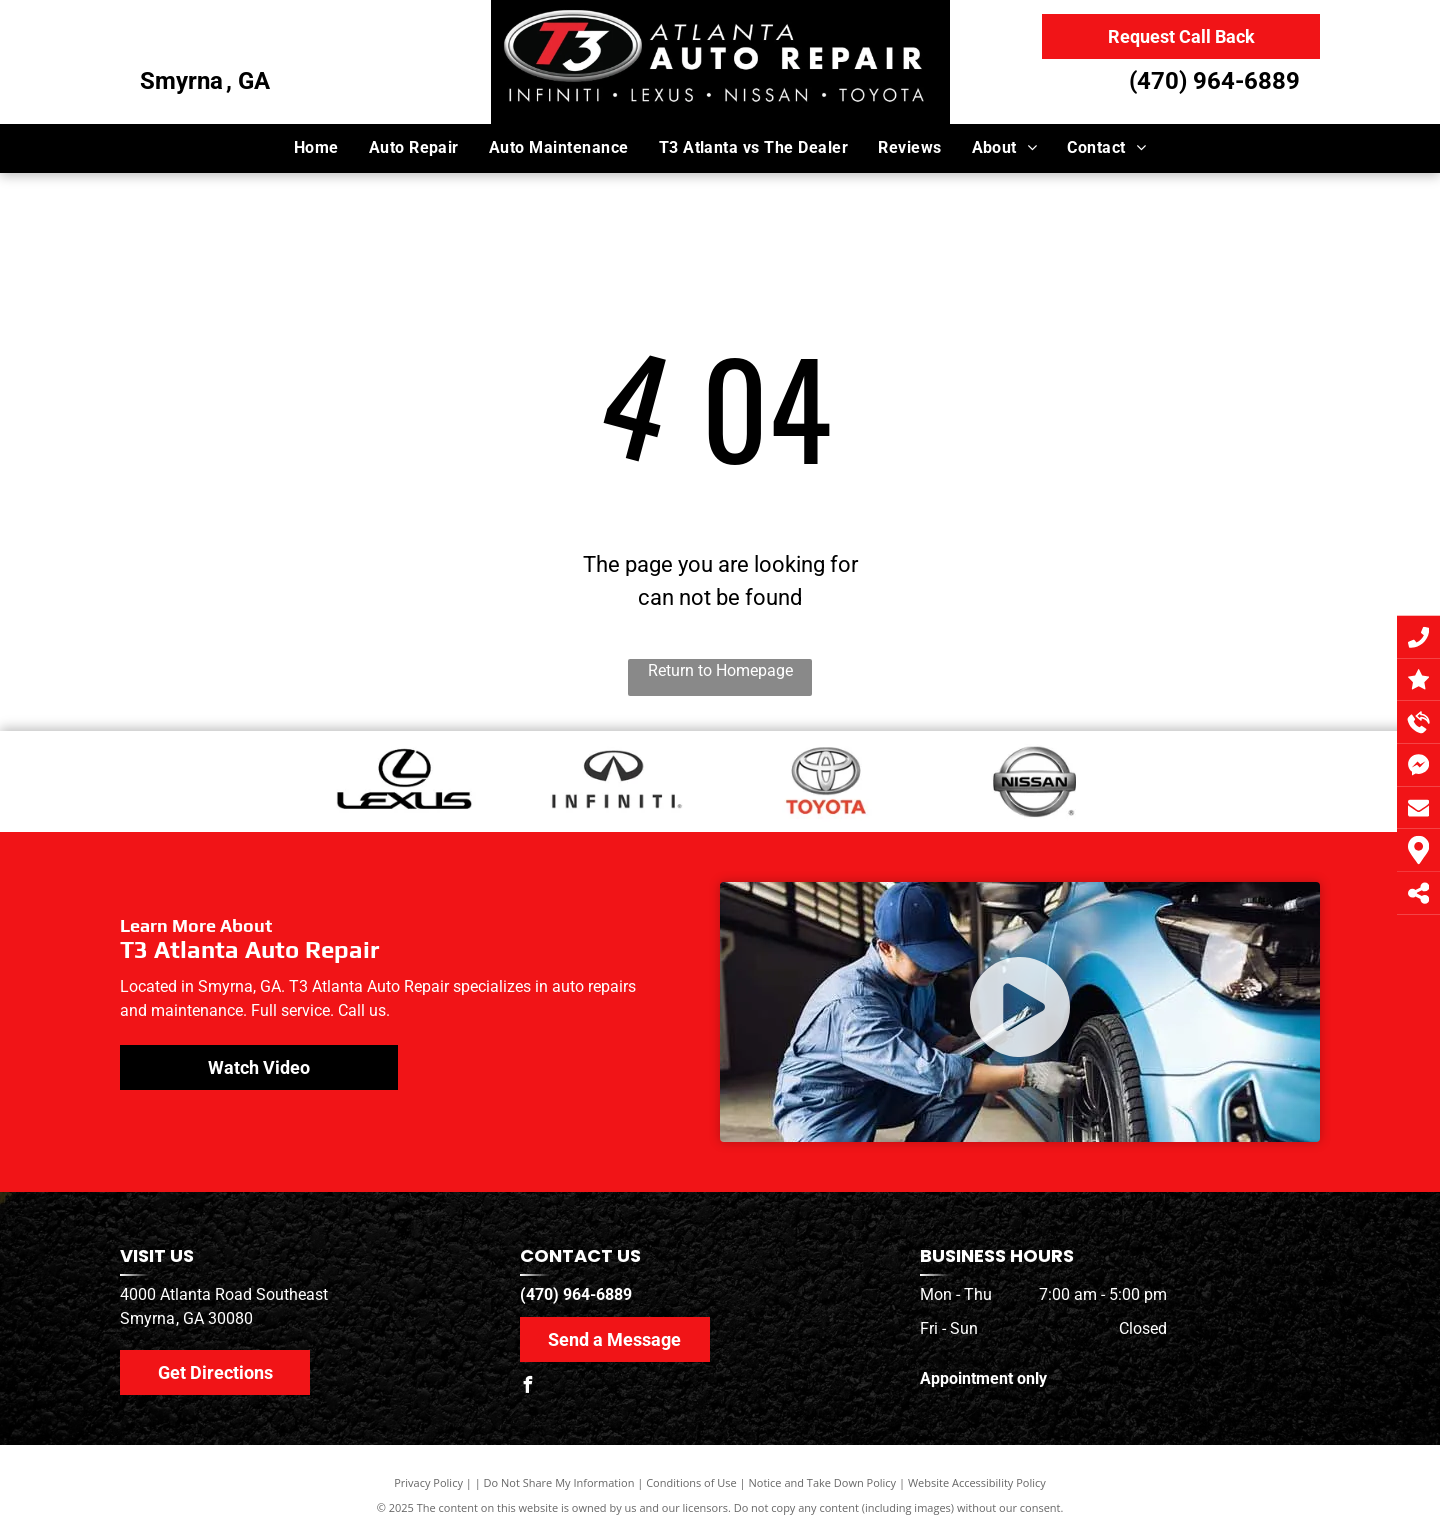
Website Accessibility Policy (977, 1482)
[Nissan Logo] (1036, 781)
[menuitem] (316, 148)
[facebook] (528, 1387)
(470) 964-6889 (1214, 81)
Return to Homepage (720, 670)
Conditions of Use (691, 1482)
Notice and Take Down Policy (823, 1482)
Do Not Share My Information (559, 1482)
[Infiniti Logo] (614, 781)
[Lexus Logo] (403, 781)
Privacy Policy (428, 1482)
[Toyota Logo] (825, 781)
